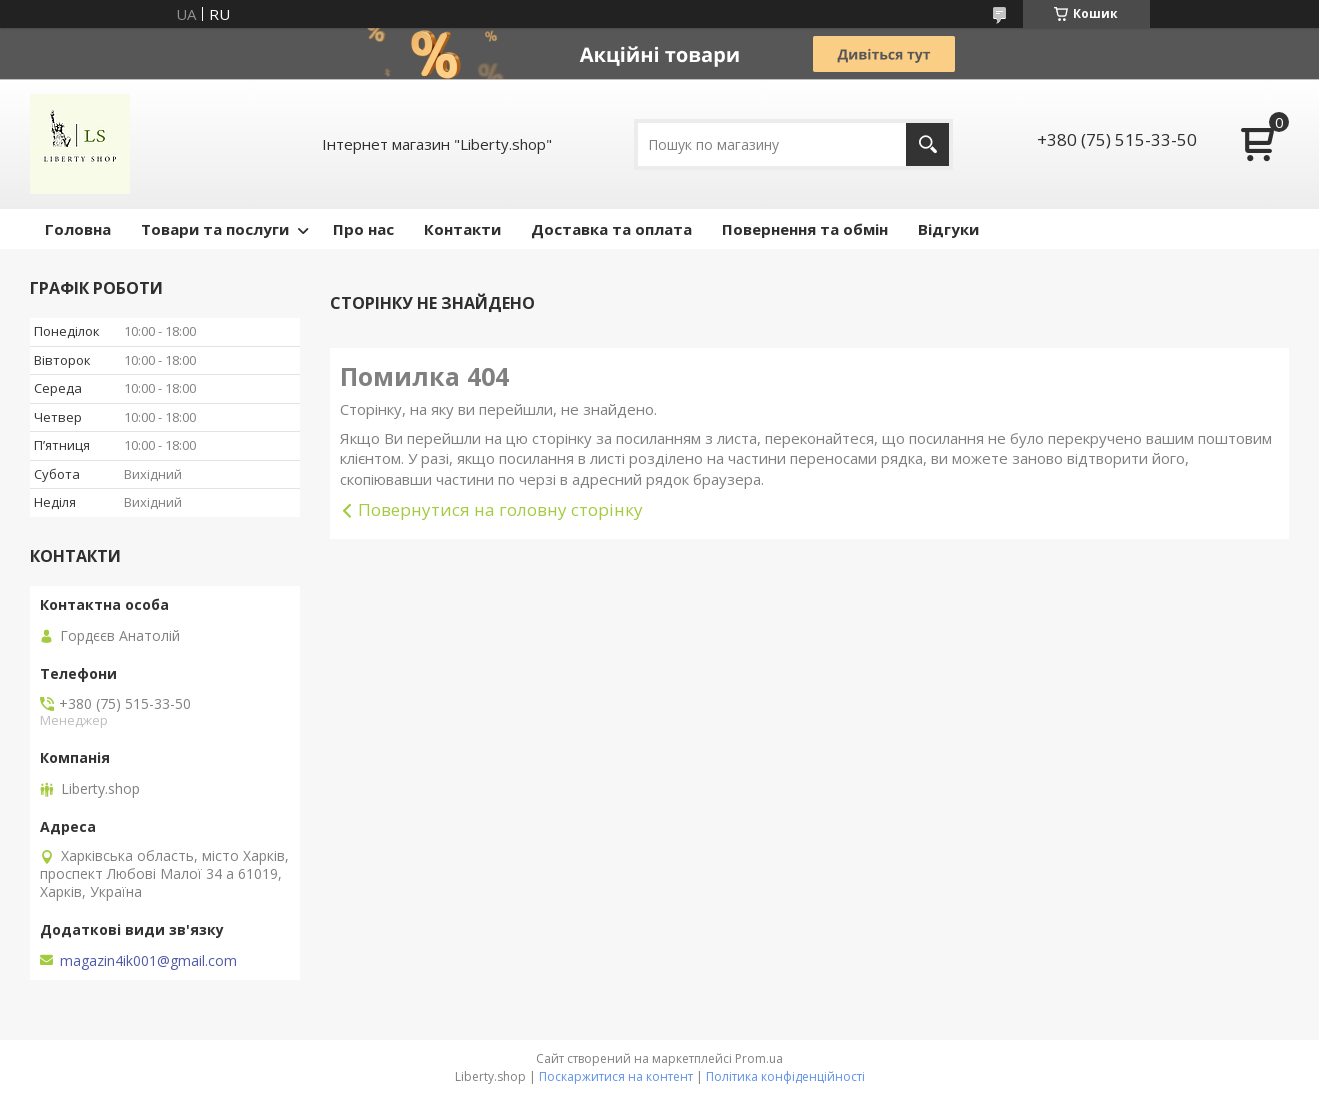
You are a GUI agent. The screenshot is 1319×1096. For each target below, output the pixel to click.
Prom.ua (759, 1058)
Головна (78, 229)
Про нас (363, 229)
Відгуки (948, 229)
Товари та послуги (215, 229)
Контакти (462, 229)
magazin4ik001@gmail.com (148, 961)
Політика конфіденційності (785, 1076)
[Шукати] (927, 144)
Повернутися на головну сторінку (500, 509)
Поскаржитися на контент (616, 1076)
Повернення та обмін (805, 229)
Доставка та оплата (611, 229)
